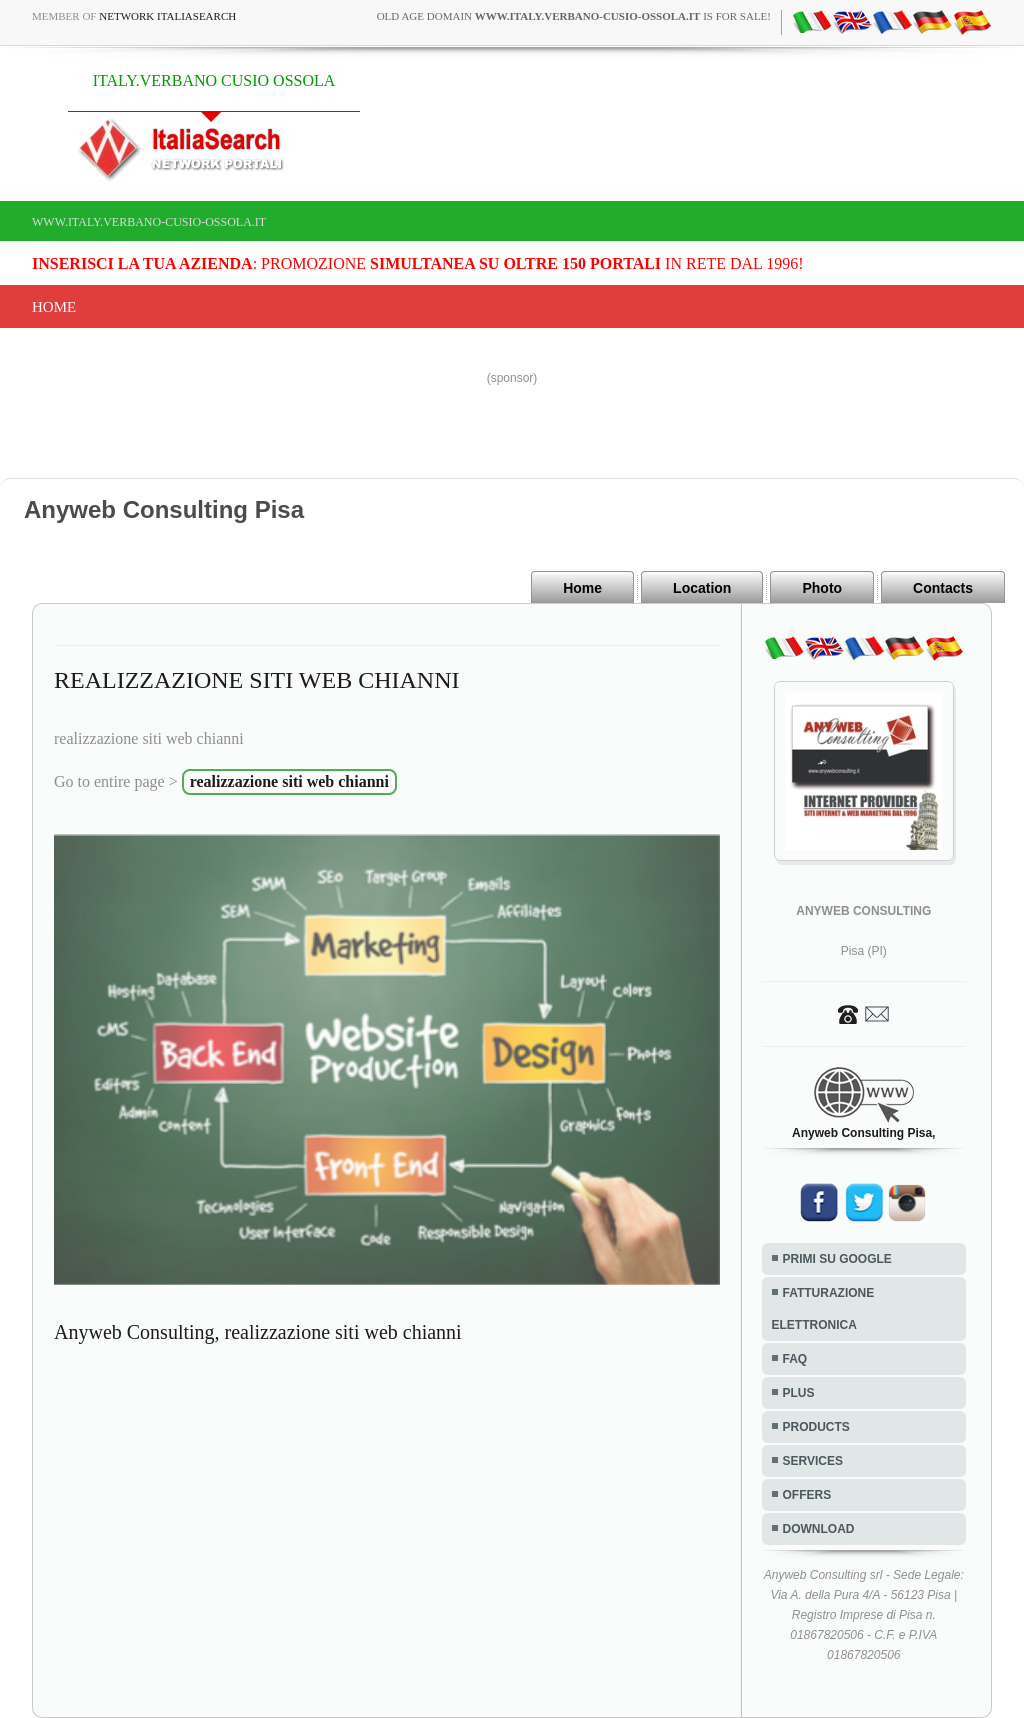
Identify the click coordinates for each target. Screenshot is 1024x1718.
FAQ (795, 1359)
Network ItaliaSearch (167, 16)
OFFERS (807, 1495)
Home (54, 307)
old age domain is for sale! (574, 16)
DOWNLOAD (819, 1529)
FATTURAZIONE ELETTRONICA (823, 1309)
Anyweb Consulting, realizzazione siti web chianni (258, 1332)
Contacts (943, 588)
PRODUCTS (816, 1427)
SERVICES (813, 1461)
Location (702, 588)
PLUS (799, 1393)
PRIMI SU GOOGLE (837, 1259)
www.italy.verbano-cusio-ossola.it (149, 222)
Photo (822, 588)
